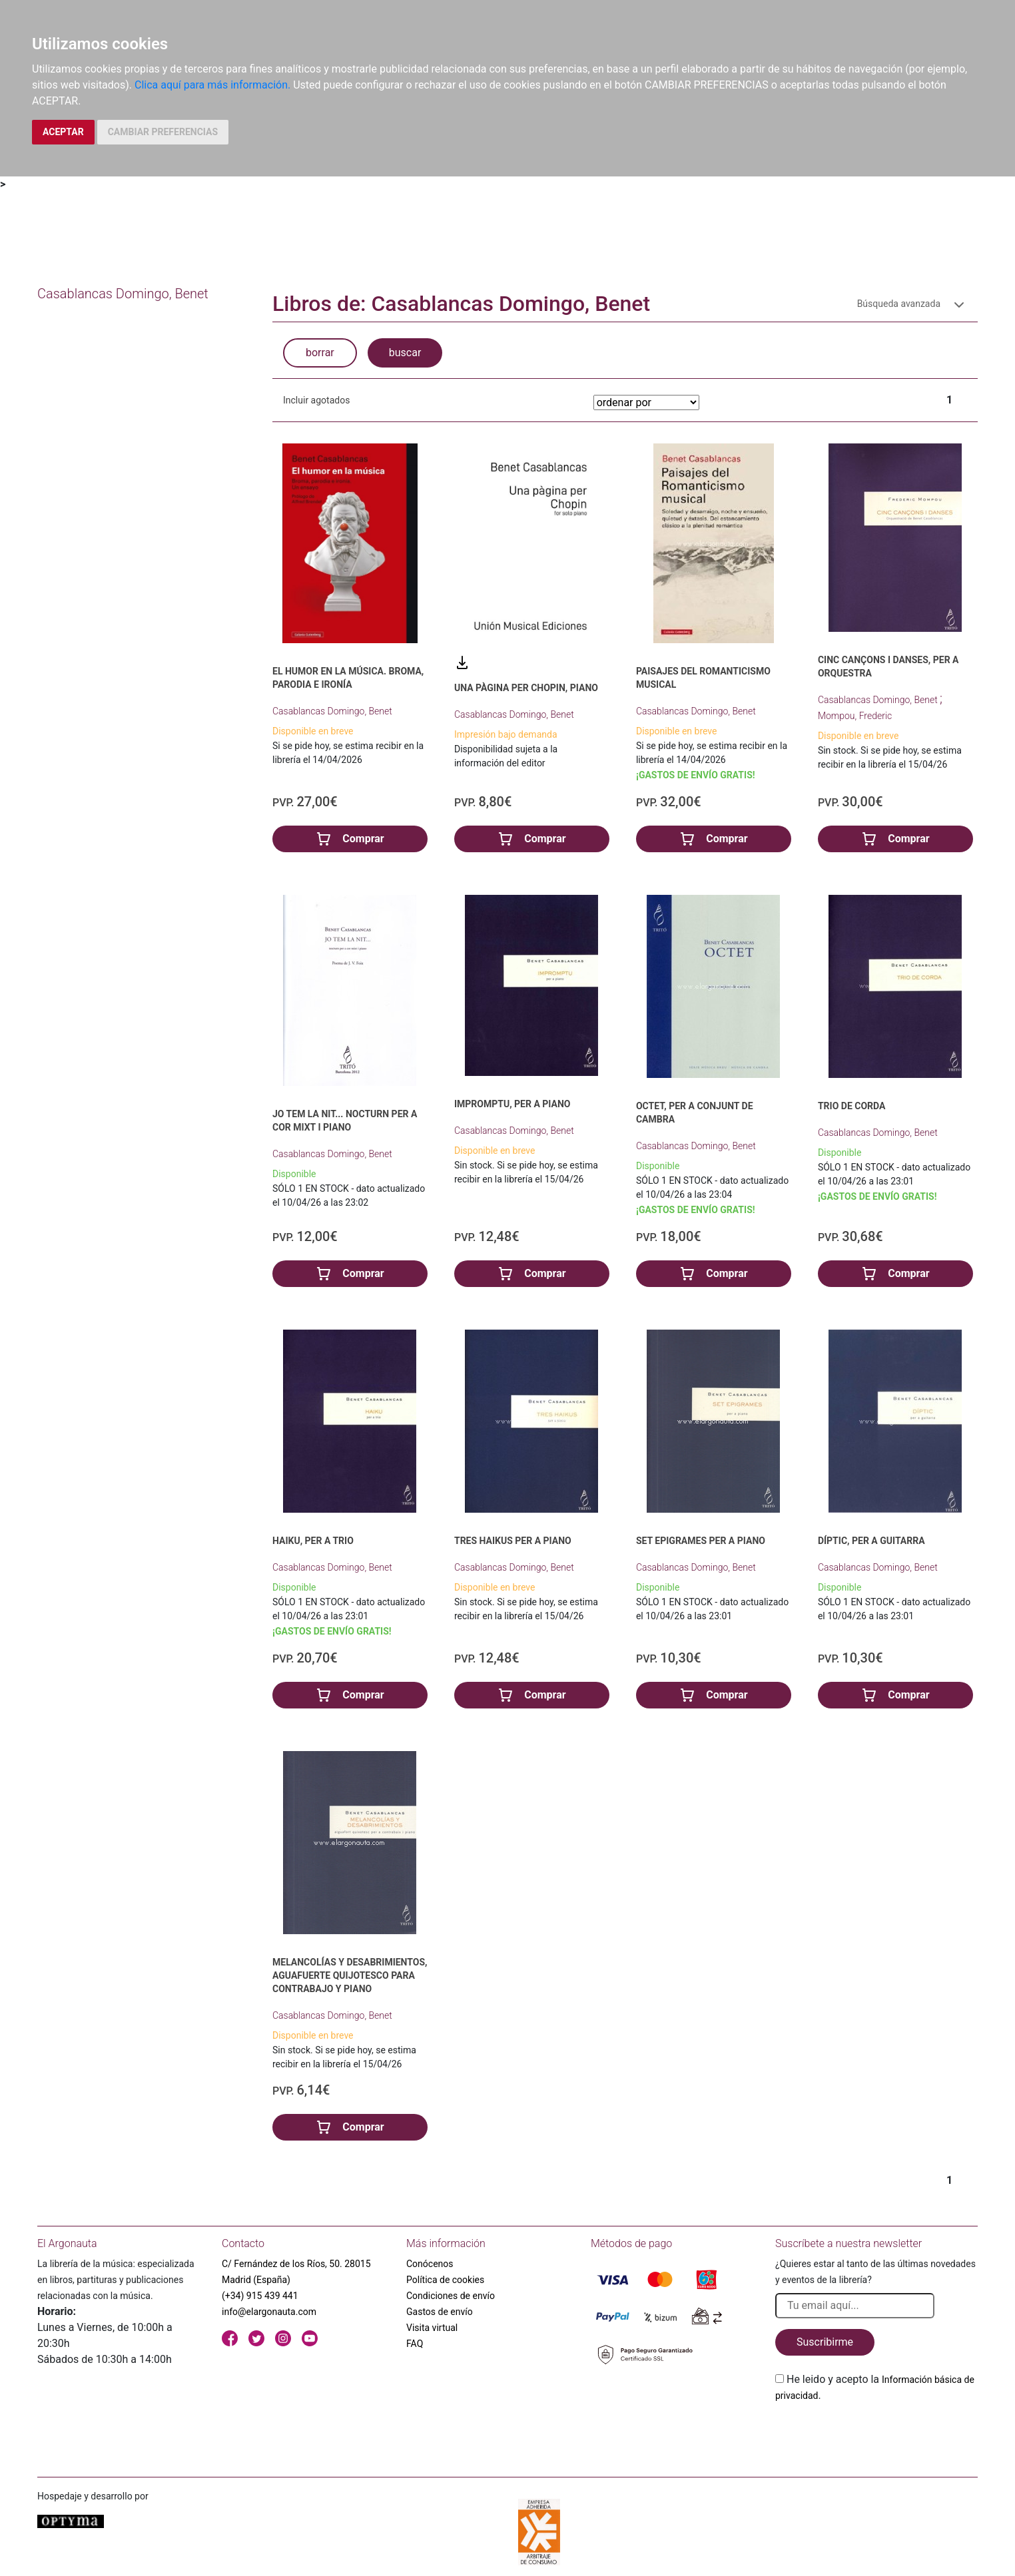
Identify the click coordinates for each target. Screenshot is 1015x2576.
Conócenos (430, 2263)
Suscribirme (825, 2342)
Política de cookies (445, 2279)
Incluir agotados (316, 400)
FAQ (414, 2343)
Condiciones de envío (450, 2295)
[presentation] (876, 2435)
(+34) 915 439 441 (260, 2295)
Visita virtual (432, 2327)
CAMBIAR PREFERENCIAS (163, 132)
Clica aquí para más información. (212, 85)
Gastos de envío (439, 2311)
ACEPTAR (63, 132)
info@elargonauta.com (269, 2311)
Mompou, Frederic (855, 715)
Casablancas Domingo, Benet (332, 711)
